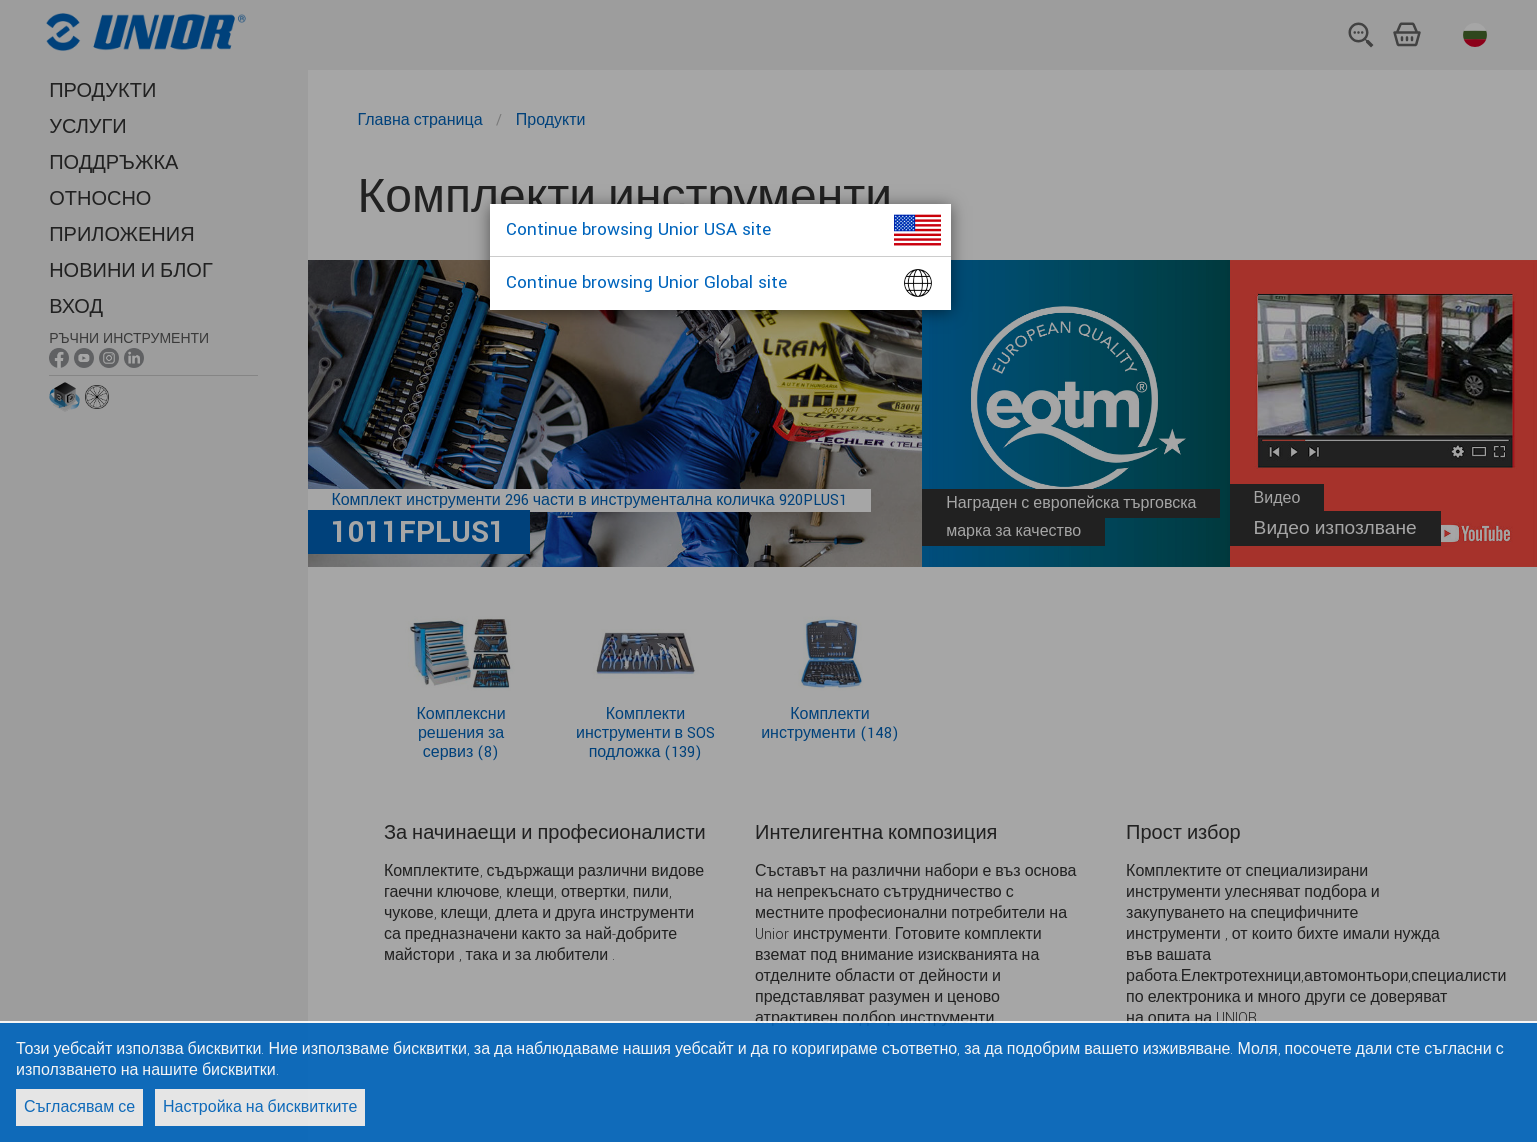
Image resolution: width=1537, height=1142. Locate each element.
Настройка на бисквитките (260, 1107)
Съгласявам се (79, 1107)
